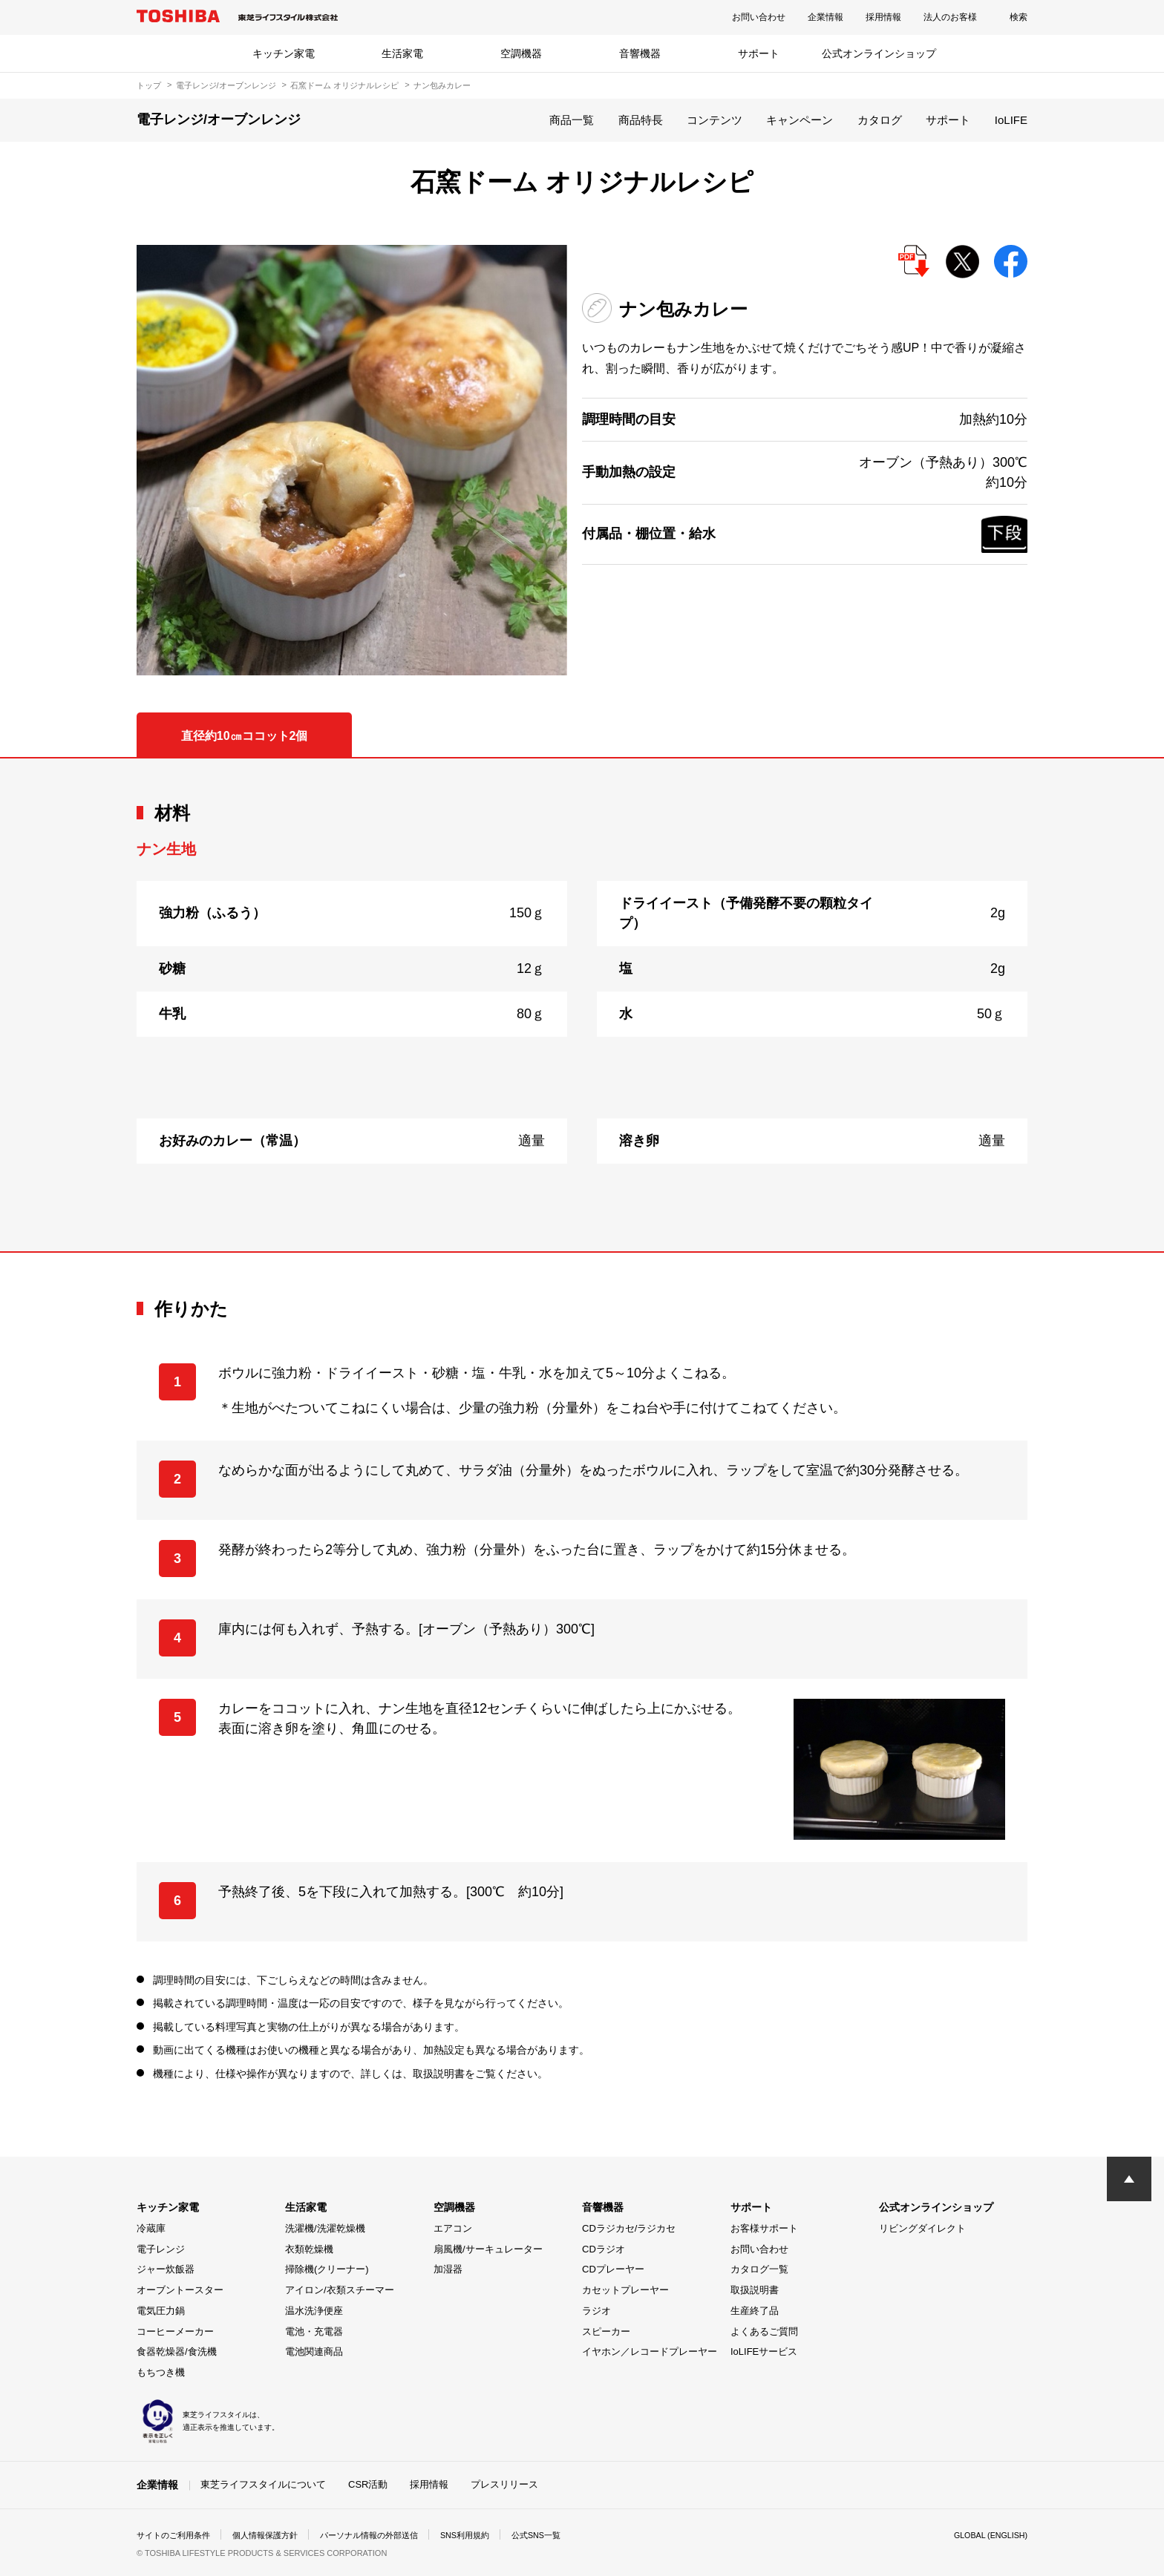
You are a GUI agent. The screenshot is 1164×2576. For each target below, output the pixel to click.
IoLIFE (1011, 120)
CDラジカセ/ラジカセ (629, 2228)
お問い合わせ (758, 17)
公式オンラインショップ (879, 53)
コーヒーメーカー (175, 2331)
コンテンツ (714, 120)
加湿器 (448, 2269)
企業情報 (825, 17)
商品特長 (640, 120)
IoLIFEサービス (763, 2351)
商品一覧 (571, 120)
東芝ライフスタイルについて (263, 2484)
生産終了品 (754, 2310)
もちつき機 (161, 2372)
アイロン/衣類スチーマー (339, 2289)
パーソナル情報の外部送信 (386, 2534)
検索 (1018, 17)
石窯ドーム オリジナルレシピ (344, 85)
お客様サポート (764, 2228)
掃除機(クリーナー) (327, 2269)
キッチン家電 (283, 53)
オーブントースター (180, 2289)
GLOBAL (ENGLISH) (985, 2534)
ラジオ (596, 2310)
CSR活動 (368, 2484)
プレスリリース (504, 2484)
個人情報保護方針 (274, 2534)
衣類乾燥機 (309, 2249)
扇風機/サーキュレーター (488, 2249)
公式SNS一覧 (565, 2534)
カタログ (879, 120)
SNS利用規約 (489, 2534)
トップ (149, 85)
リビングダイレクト (922, 2228)
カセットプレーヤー (625, 2289)
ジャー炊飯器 (165, 2269)
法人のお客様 (950, 17)
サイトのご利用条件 (177, 2534)
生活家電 (402, 53)
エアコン (453, 2228)
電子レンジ (161, 2249)
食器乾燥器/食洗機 (177, 2351)
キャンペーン (799, 120)
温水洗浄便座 (314, 2310)
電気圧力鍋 (161, 2310)
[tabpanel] (582, 1005)
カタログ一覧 (759, 2269)
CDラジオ (603, 2249)
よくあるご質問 (764, 2331)
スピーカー (606, 2331)
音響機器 (640, 53)
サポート (758, 53)
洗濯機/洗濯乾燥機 (325, 2228)
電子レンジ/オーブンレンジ (226, 85)
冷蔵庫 (151, 2228)
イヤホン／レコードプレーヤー (649, 2351)
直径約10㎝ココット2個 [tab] (244, 736)
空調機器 (521, 53)
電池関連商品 (314, 2351)
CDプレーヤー (613, 2269)
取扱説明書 (754, 2289)
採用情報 (883, 17)
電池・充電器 (314, 2331)
